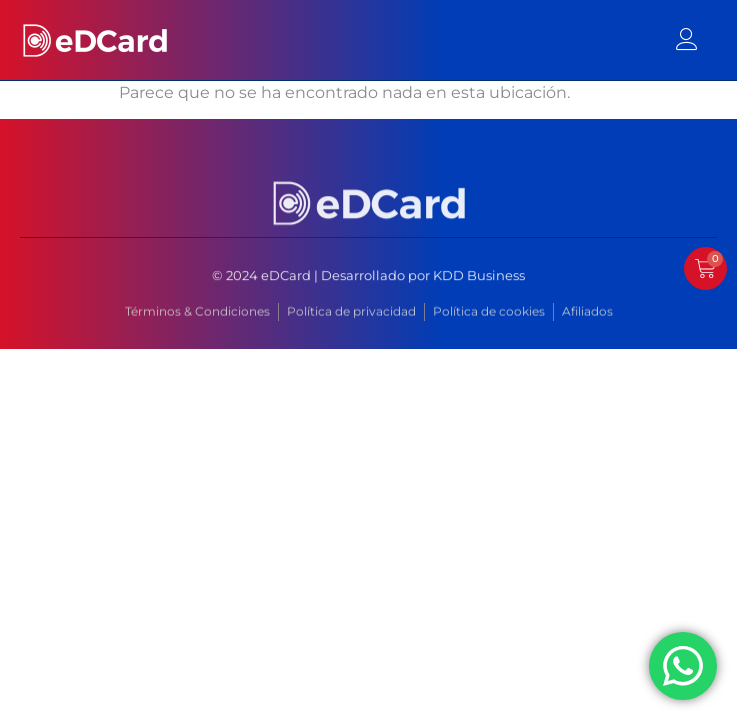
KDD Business (479, 276)
